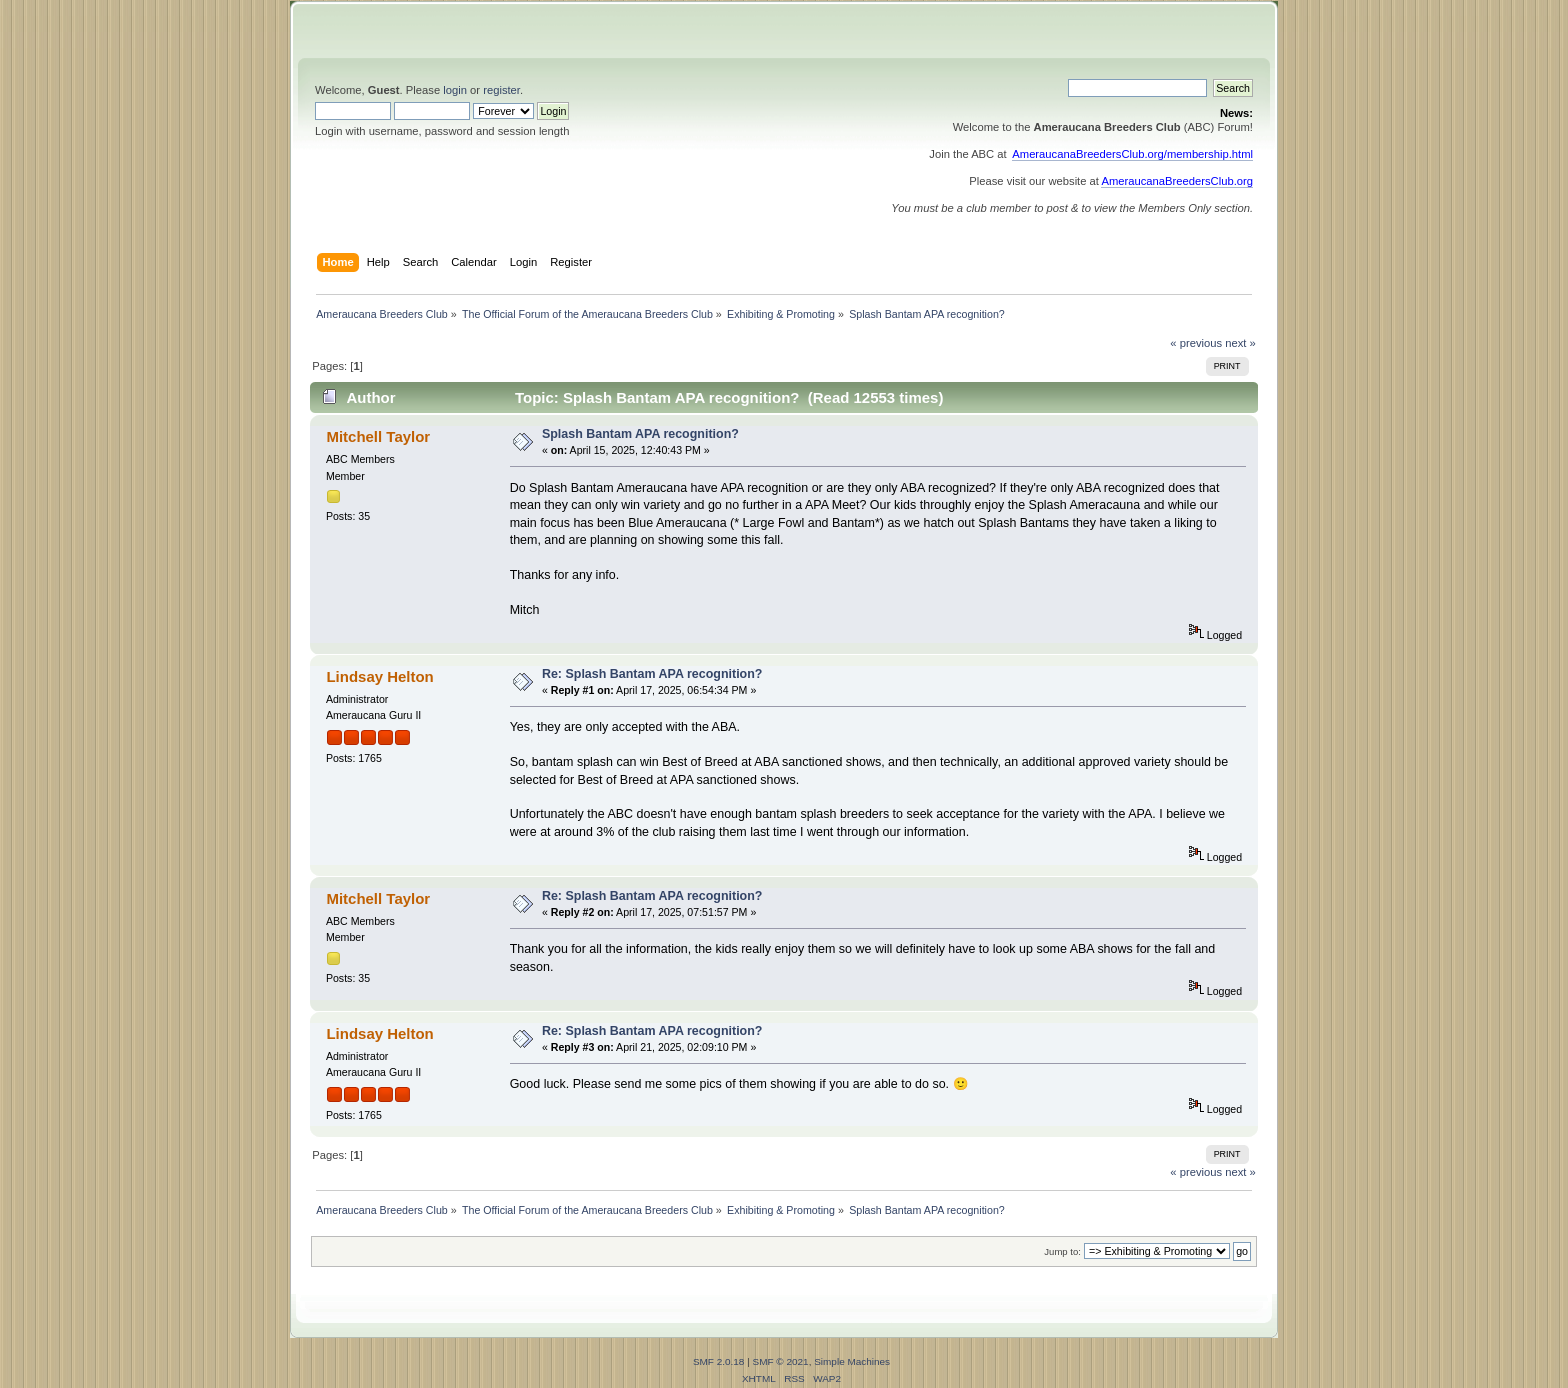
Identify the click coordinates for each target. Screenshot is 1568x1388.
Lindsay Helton (379, 676)
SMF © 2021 (781, 1361)
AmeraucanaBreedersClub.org (1177, 181)
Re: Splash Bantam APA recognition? (652, 674)
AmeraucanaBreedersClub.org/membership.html (1132, 154)
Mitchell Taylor (378, 436)
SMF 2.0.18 (719, 1361)
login (455, 90)
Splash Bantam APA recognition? (640, 434)
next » (1240, 343)
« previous (1196, 343)
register (501, 90)
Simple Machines (852, 1361)
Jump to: (1062, 1251)
